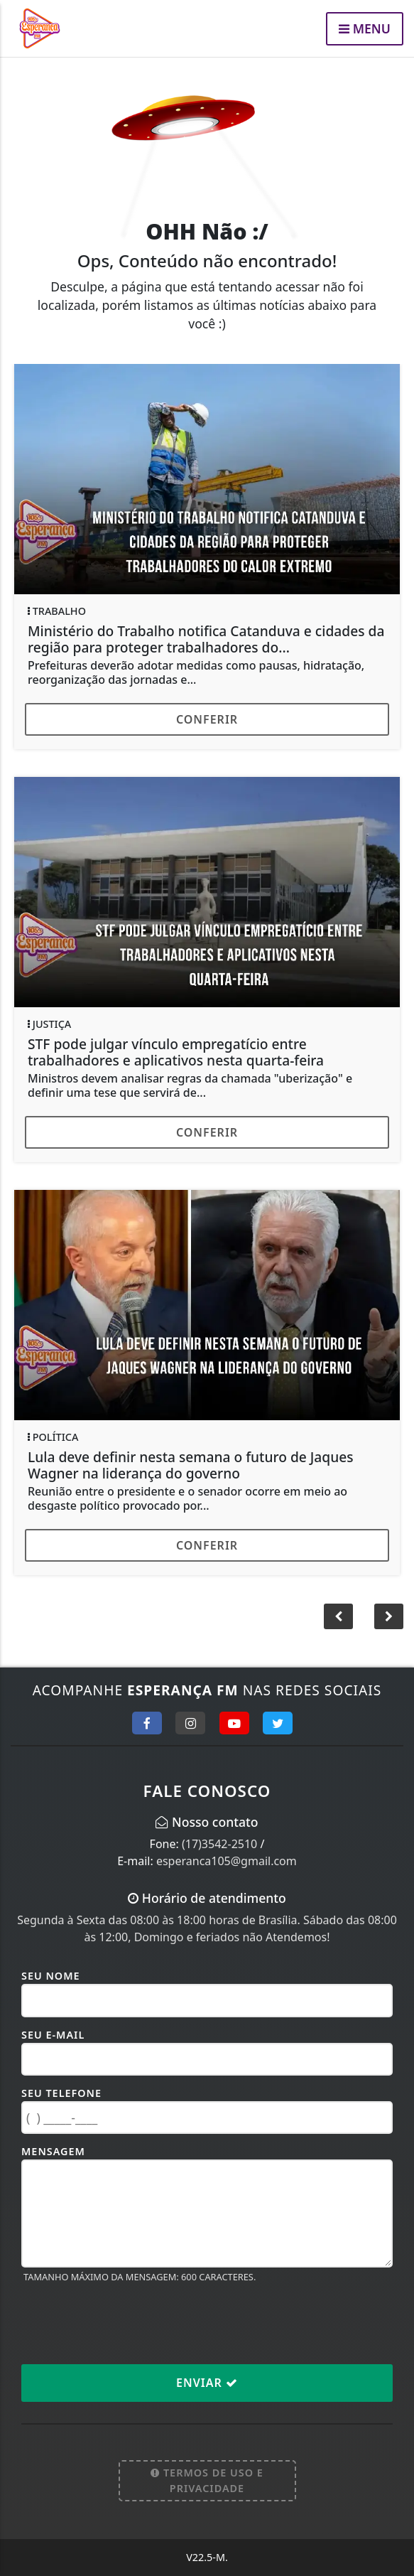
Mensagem (53, 2151)
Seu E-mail (53, 2034)
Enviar (207, 2382)
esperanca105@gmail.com (226, 1861)
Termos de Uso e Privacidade (207, 2480)
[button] (388, 1616)
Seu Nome (50, 1975)
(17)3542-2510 (219, 1844)
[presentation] (129, 2323)
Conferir (207, 719)
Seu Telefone (61, 2093)
